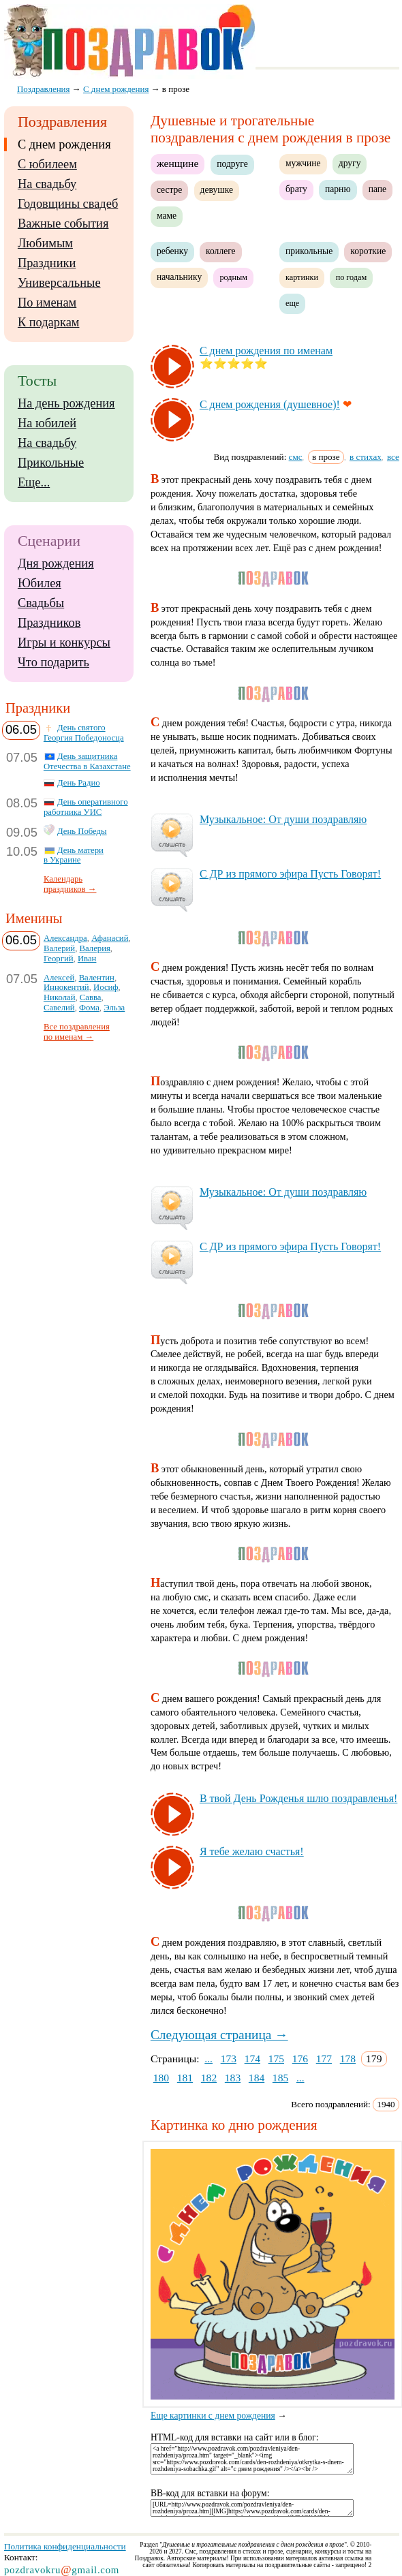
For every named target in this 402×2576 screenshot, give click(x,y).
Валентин (96, 977)
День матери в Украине (74, 855)
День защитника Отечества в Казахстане (87, 761)
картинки (301, 277)
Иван (87, 958)
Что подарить (53, 662)
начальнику (179, 277)
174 (252, 2058)
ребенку (172, 251)
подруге (232, 164)
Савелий (59, 1007)
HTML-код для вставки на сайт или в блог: (235, 2437)
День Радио (78, 783)
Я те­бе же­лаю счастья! (252, 1851)
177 (324, 2058)
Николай (60, 997)
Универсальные (59, 283)
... (208, 2058)
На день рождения (66, 403)
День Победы (82, 831)
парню (338, 189)
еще (292, 303)
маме (166, 216)
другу (350, 163)
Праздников (49, 623)
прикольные (309, 251)
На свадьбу (47, 184)
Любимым (45, 243)
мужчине (303, 163)
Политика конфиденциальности (65, 2546)
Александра (65, 938)
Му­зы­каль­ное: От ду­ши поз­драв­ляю (283, 819)
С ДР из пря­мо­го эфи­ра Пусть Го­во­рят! (290, 874)
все (393, 457)
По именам (47, 302)
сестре (170, 190)
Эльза (114, 1007)
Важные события (63, 223)
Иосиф (106, 987)
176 (300, 2058)
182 (209, 2077)
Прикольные (51, 462)
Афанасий (109, 938)
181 (185, 2077)
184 (256, 2077)
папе (377, 189)
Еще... (34, 482)
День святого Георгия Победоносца (84, 733)
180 (161, 2077)
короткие (368, 251)
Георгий (59, 958)
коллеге (221, 251)
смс (296, 457)
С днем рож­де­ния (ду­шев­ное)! (270, 404)
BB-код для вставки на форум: (210, 2493)
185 (280, 2077)
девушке (216, 190)
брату (296, 189)
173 (228, 2058)
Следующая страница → (219, 2035)
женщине (178, 163)
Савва (91, 997)
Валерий (59, 948)
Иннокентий (66, 987)
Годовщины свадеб (68, 204)
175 (276, 2058)
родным (233, 277)
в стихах (366, 457)
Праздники (47, 263)
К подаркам (49, 322)
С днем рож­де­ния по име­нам (266, 350)
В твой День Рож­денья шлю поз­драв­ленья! (298, 1798)
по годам (351, 277)
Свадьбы (41, 603)
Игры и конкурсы (64, 642)
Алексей (59, 977)
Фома (89, 1007)
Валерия (95, 948)
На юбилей (47, 423)
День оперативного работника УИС (86, 807)
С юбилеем (47, 164)
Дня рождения (56, 563)
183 (233, 2077)
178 (348, 2058)
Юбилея (39, 583)
